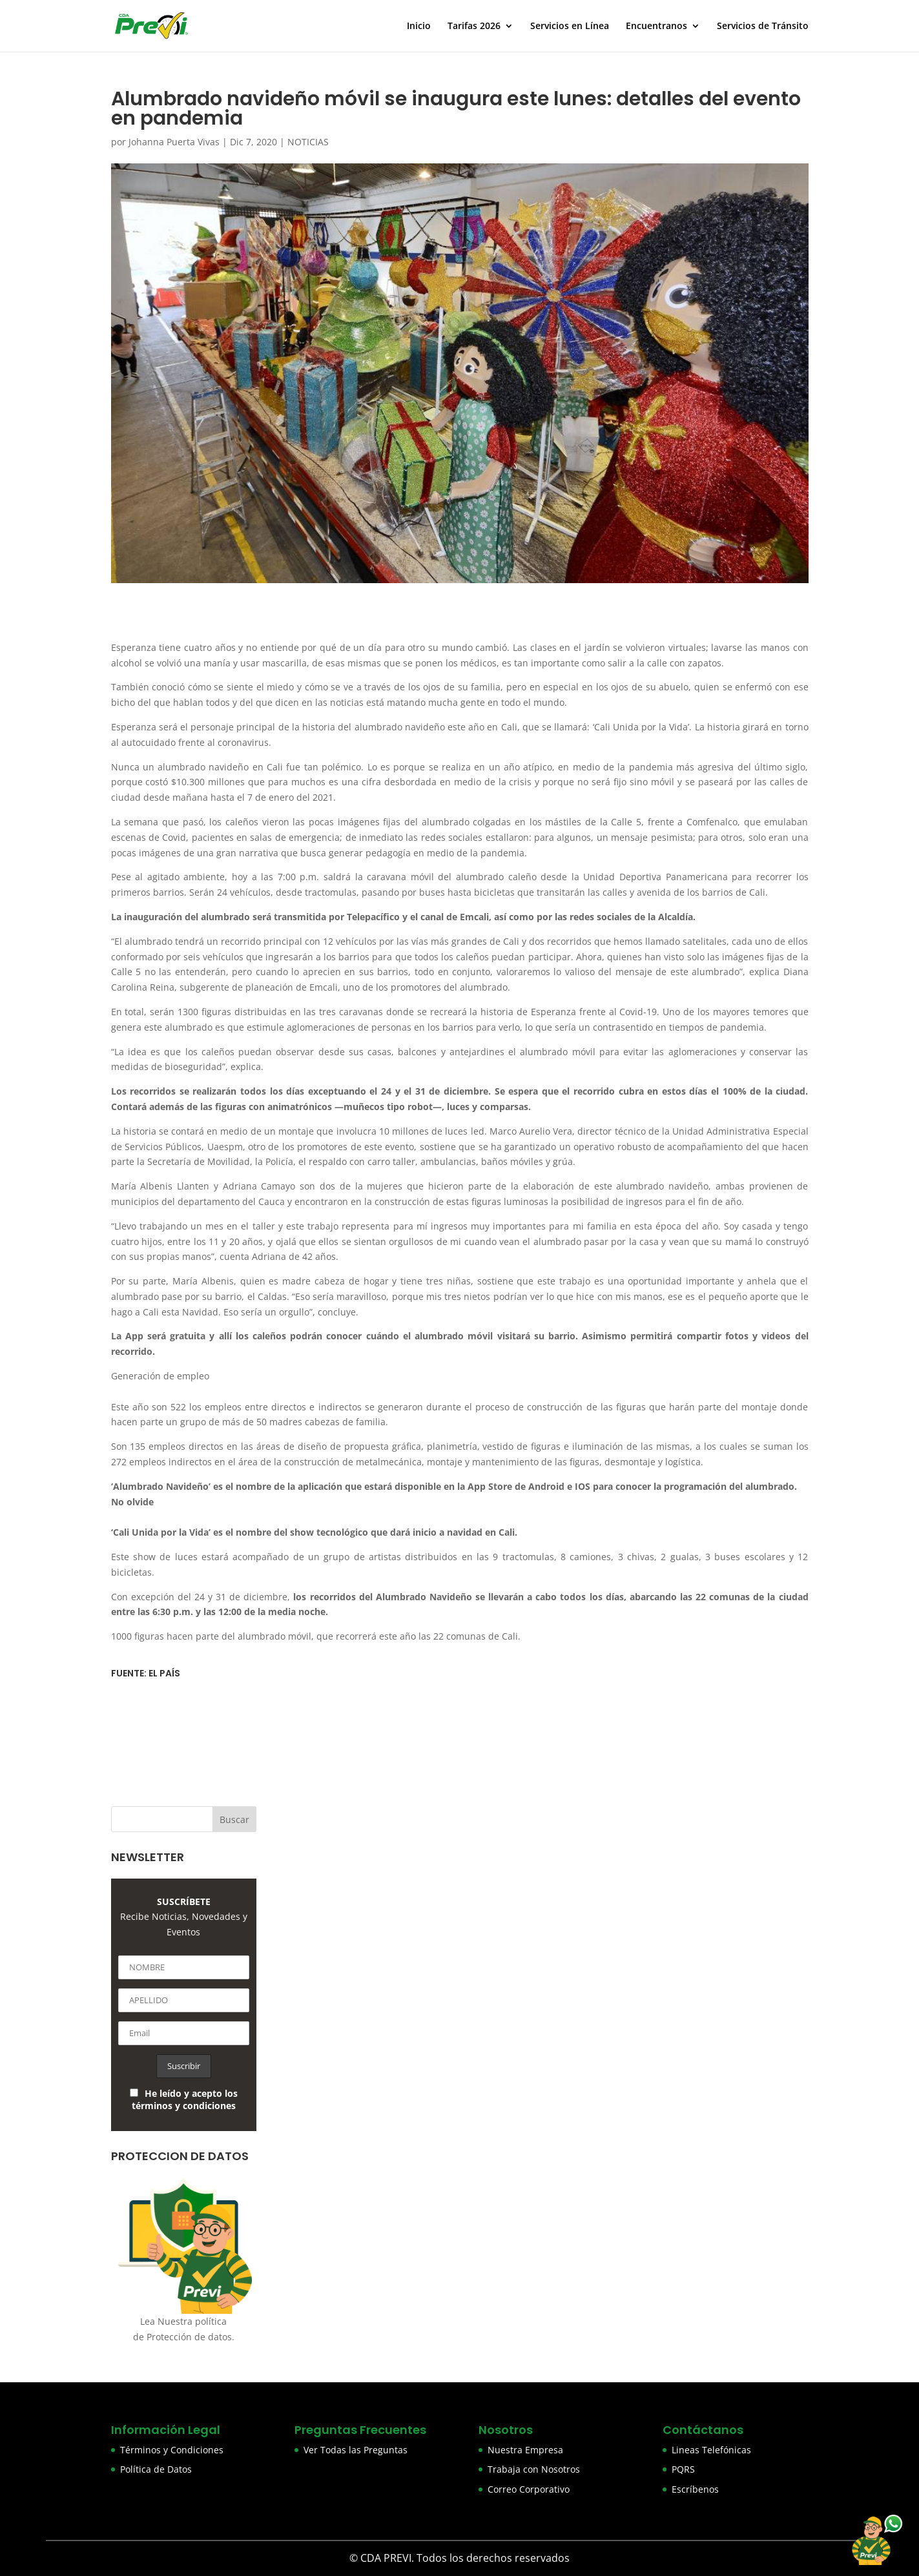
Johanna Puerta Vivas (174, 142)
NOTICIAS (308, 142)
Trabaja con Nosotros (534, 2469)
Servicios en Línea (569, 26)
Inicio (419, 26)
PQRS (683, 2469)
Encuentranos (656, 26)
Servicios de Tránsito (763, 26)
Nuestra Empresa (525, 2450)
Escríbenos (695, 2489)
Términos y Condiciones (171, 2450)
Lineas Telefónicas (711, 2450)
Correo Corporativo (529, 2489)
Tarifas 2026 (474, 26)
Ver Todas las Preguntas (356, 2450)
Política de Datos (156, 2469)
